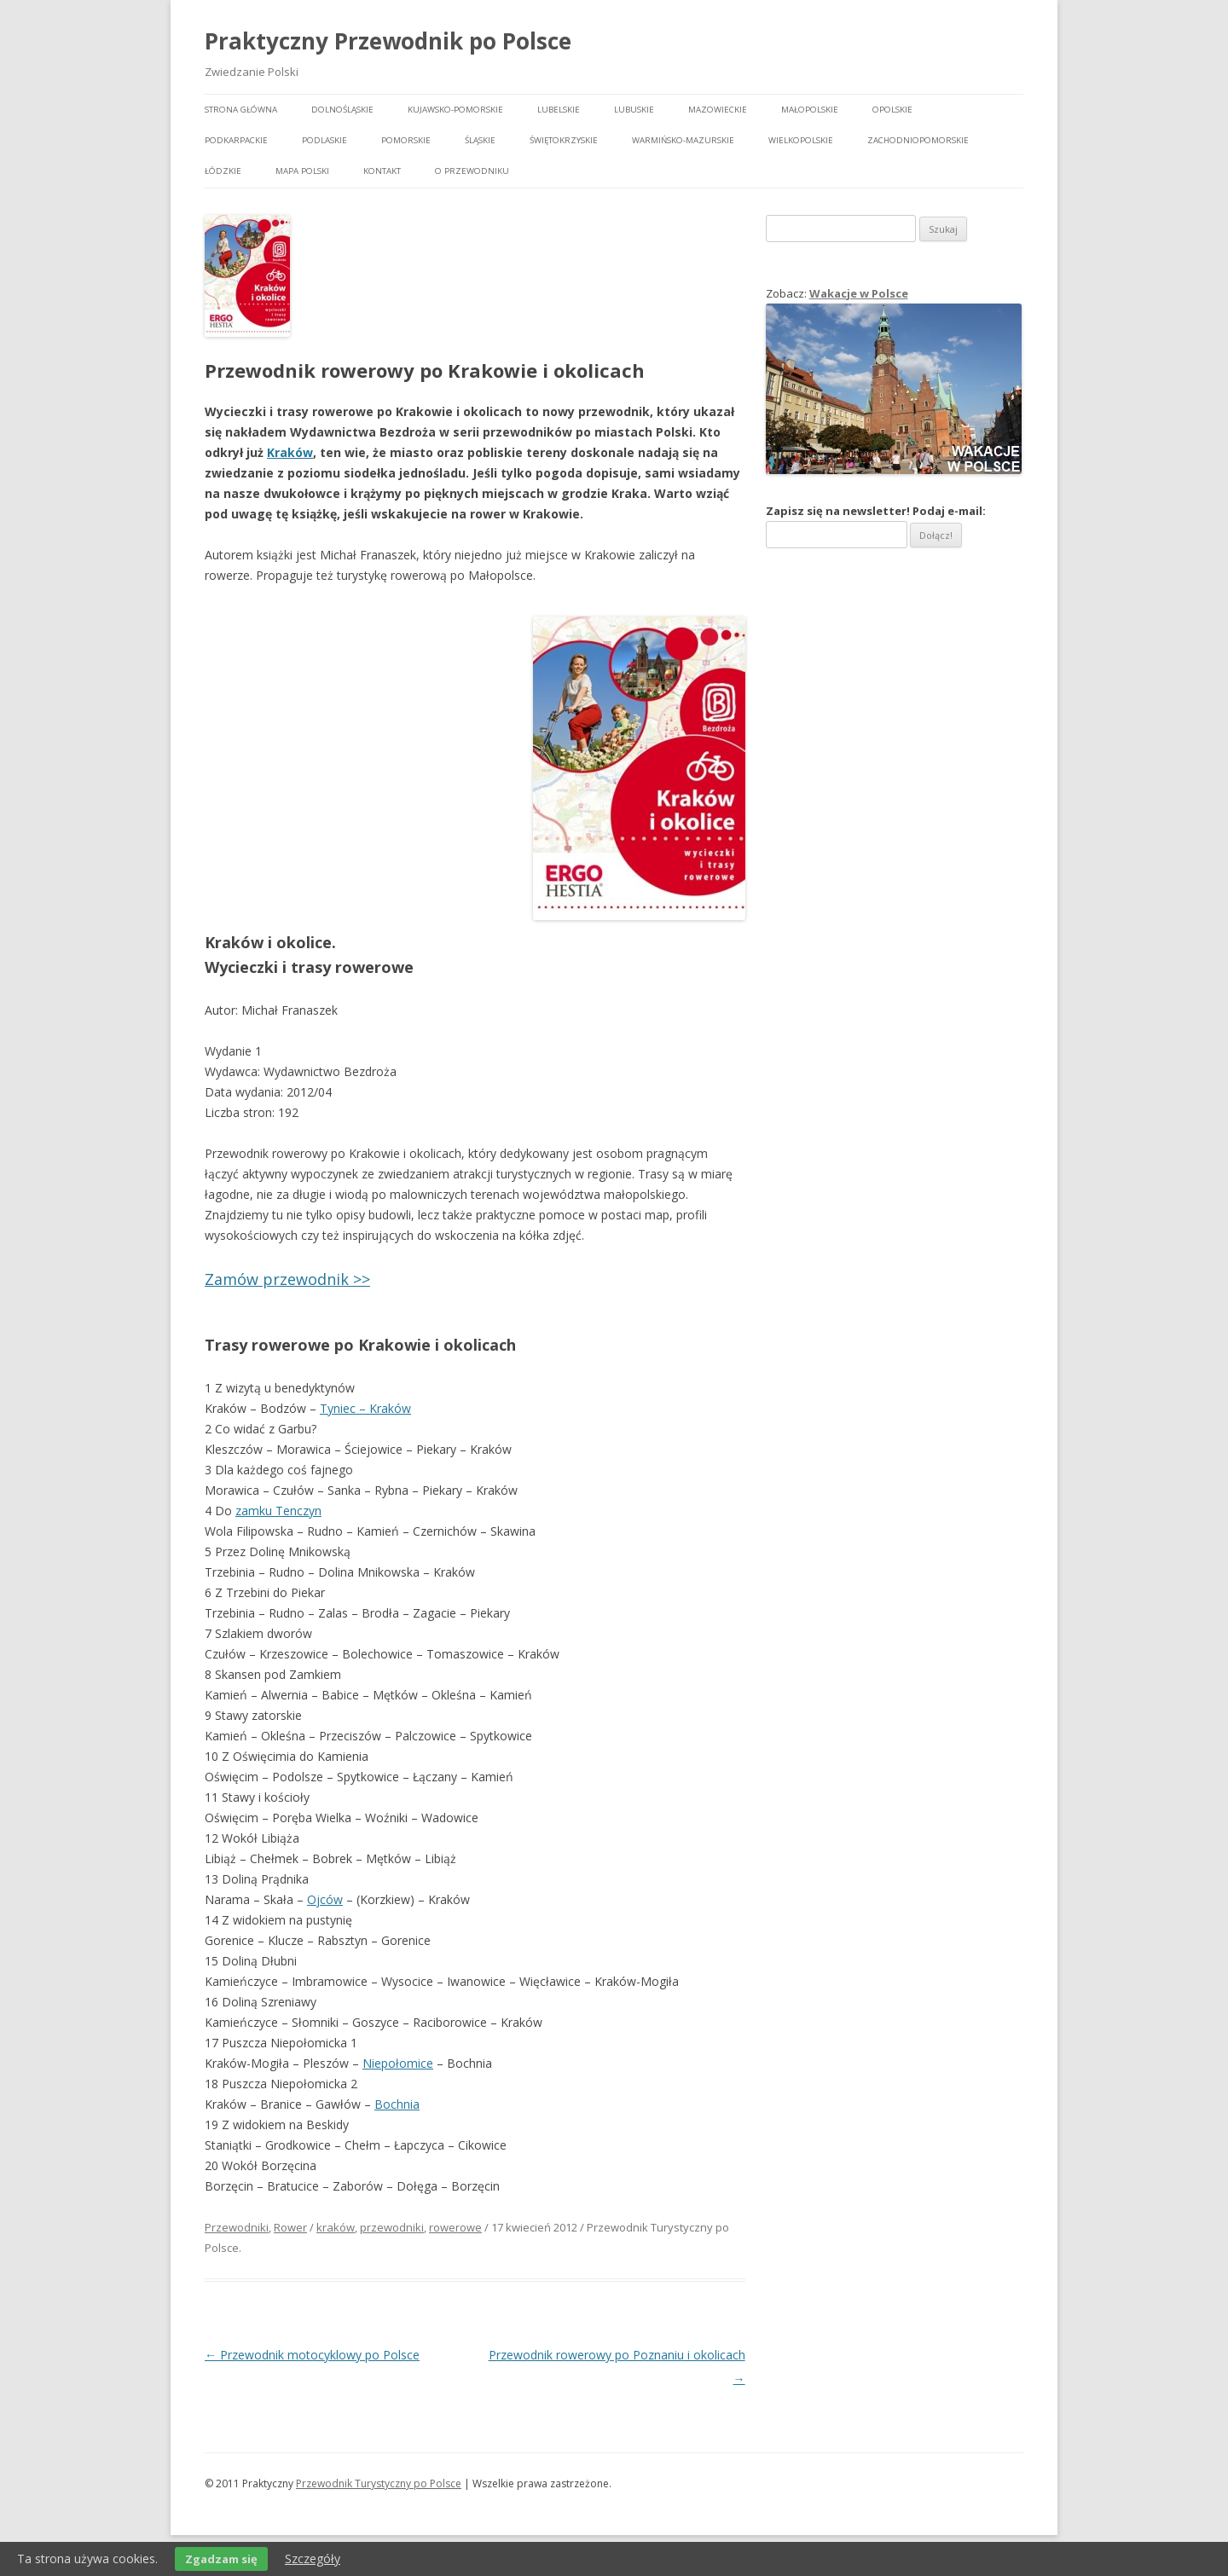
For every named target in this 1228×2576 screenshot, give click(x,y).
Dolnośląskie (342, 109)
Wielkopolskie (800, 140)
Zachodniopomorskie (918, 140)
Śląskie (480, 140)
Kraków (290, 452)
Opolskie (892, 109)
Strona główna (241, 109)
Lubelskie (558, 109)
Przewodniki (237, 2227)
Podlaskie (324, 140)
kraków (335, 2227)
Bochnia (397, 2104)
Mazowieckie (717, 109)
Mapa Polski (302, 171)
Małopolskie (809, 109)
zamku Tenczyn (278, 1510)
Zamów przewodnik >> (287, 1279)
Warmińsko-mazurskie (683, 140)
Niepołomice (397, 2063)
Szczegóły (312, 2558)
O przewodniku (472, 171)
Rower (290, 2227)
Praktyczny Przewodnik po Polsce (388, 41)
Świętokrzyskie (564, 140)
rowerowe (455, 2227)
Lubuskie (634, 109)
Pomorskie (406, 140)
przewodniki (392, 2227)
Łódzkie (223, 171)
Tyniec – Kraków (365, 1408)
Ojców (325, 1899)
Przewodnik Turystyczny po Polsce (378, 2483)
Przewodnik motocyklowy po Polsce (312, 2355)
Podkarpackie (236, 140)
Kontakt (382, 171)
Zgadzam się (221, 2559)
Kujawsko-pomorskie (455, 109)
